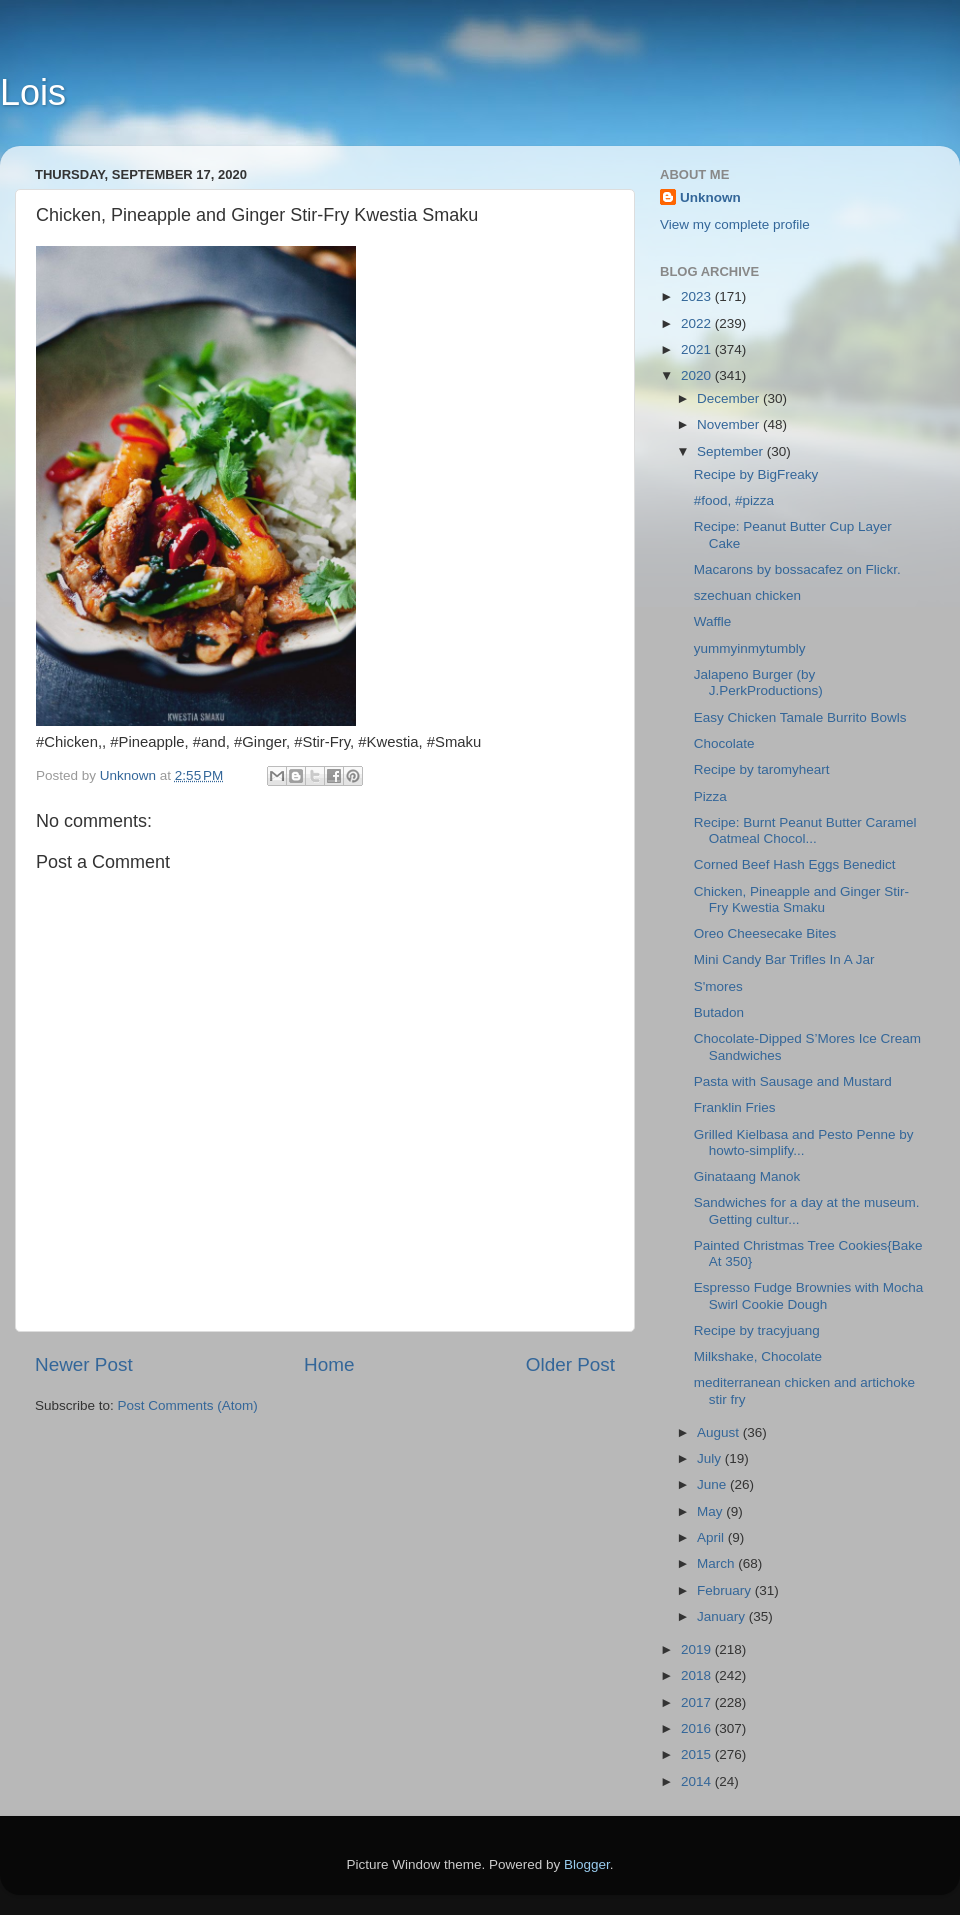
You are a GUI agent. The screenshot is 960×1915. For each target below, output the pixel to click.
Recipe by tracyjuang (757, 1330)
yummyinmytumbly (750, 648)
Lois (33, 92)
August (720, 1432)
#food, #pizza (734, 500)
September (732, 451)
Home (329, 1364)
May (711, 1511)
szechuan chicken (747, 595)
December (730, 398)
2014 (698, 1781)
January (723, 1616)
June (713, 1484)
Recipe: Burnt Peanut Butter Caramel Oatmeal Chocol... (805, 830)
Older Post (570, 1364)
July (711, 1458)
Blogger (587, 1864)
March (717, 1563)
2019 (698, 1649)
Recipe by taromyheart (762, 769)
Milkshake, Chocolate (758, 1356)
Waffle (713, 621)
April (712, 1537)
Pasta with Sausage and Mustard (793, 1081)
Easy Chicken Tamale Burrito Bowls (800, 717)
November (730, 424)
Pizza (710, 796)
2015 (698, 1754)
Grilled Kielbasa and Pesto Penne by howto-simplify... (804, 1142)
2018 (698, 1675)
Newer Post (84, 1364)
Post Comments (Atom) (188, 1405)
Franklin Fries (735, 1107)
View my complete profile (735, 224)
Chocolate (724, 743)
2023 (698, 296)
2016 (698, 1728)
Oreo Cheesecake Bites (765, 933)
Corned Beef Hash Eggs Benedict (795, 864)
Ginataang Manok (747, 1176)
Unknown (710, 197)
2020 (698, 375)
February (726, 1590)
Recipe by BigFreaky (756, 474)
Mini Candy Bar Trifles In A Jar (784, 959)
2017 (698, 1702)
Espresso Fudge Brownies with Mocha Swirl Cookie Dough (809, 1295)
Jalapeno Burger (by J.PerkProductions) (758, 682)
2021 (698, 349)
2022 (698, 323)
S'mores (718, 986)
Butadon (719, 1012)
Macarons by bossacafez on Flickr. (797, 569)
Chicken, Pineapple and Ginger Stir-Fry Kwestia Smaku (801, 899)
